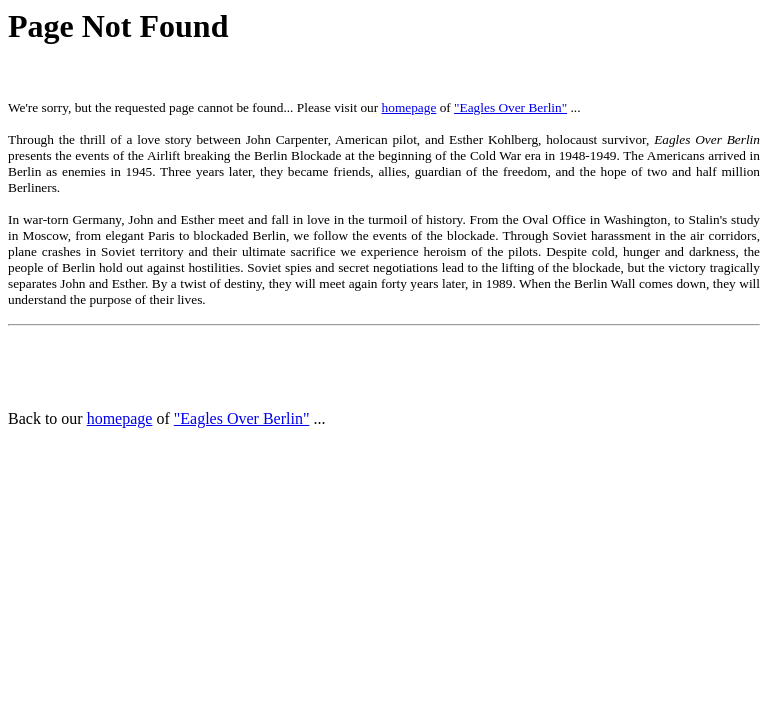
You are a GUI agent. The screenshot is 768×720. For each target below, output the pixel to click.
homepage (409, 107)
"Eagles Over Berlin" (510, 107)
